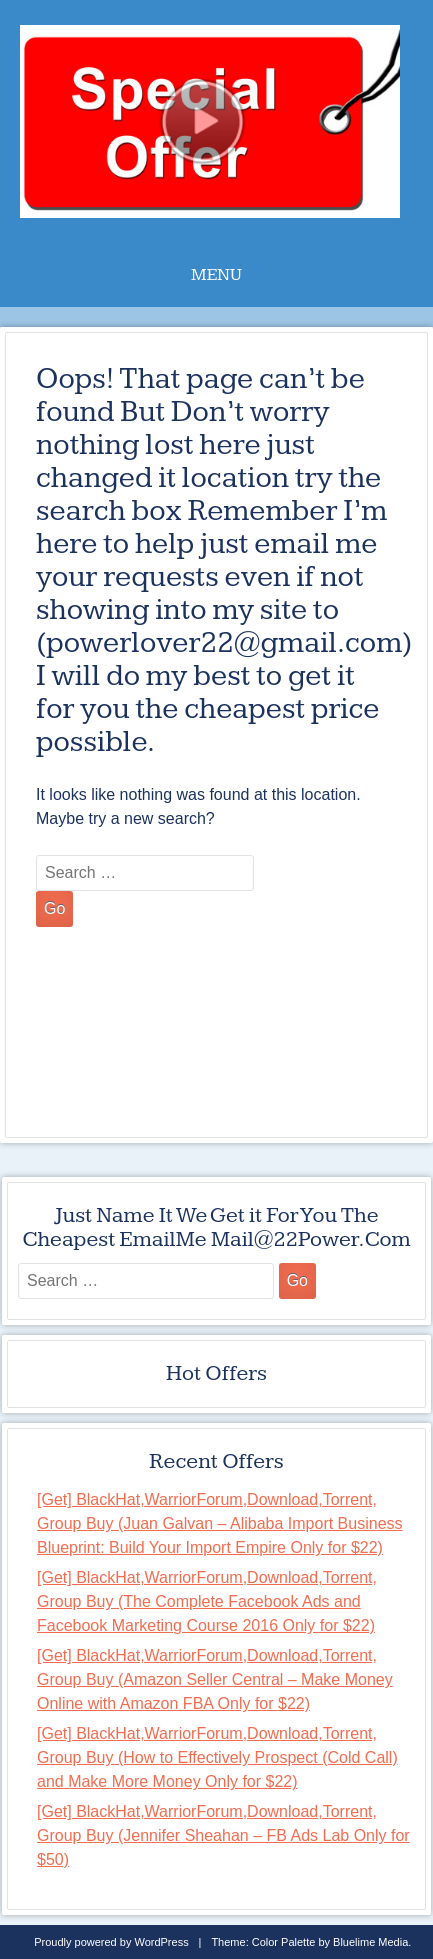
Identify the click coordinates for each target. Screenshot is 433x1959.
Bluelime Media (370, 1942)
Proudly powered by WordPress (111, 1942)
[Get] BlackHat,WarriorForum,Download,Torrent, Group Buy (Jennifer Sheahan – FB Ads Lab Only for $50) (223, 1835)
